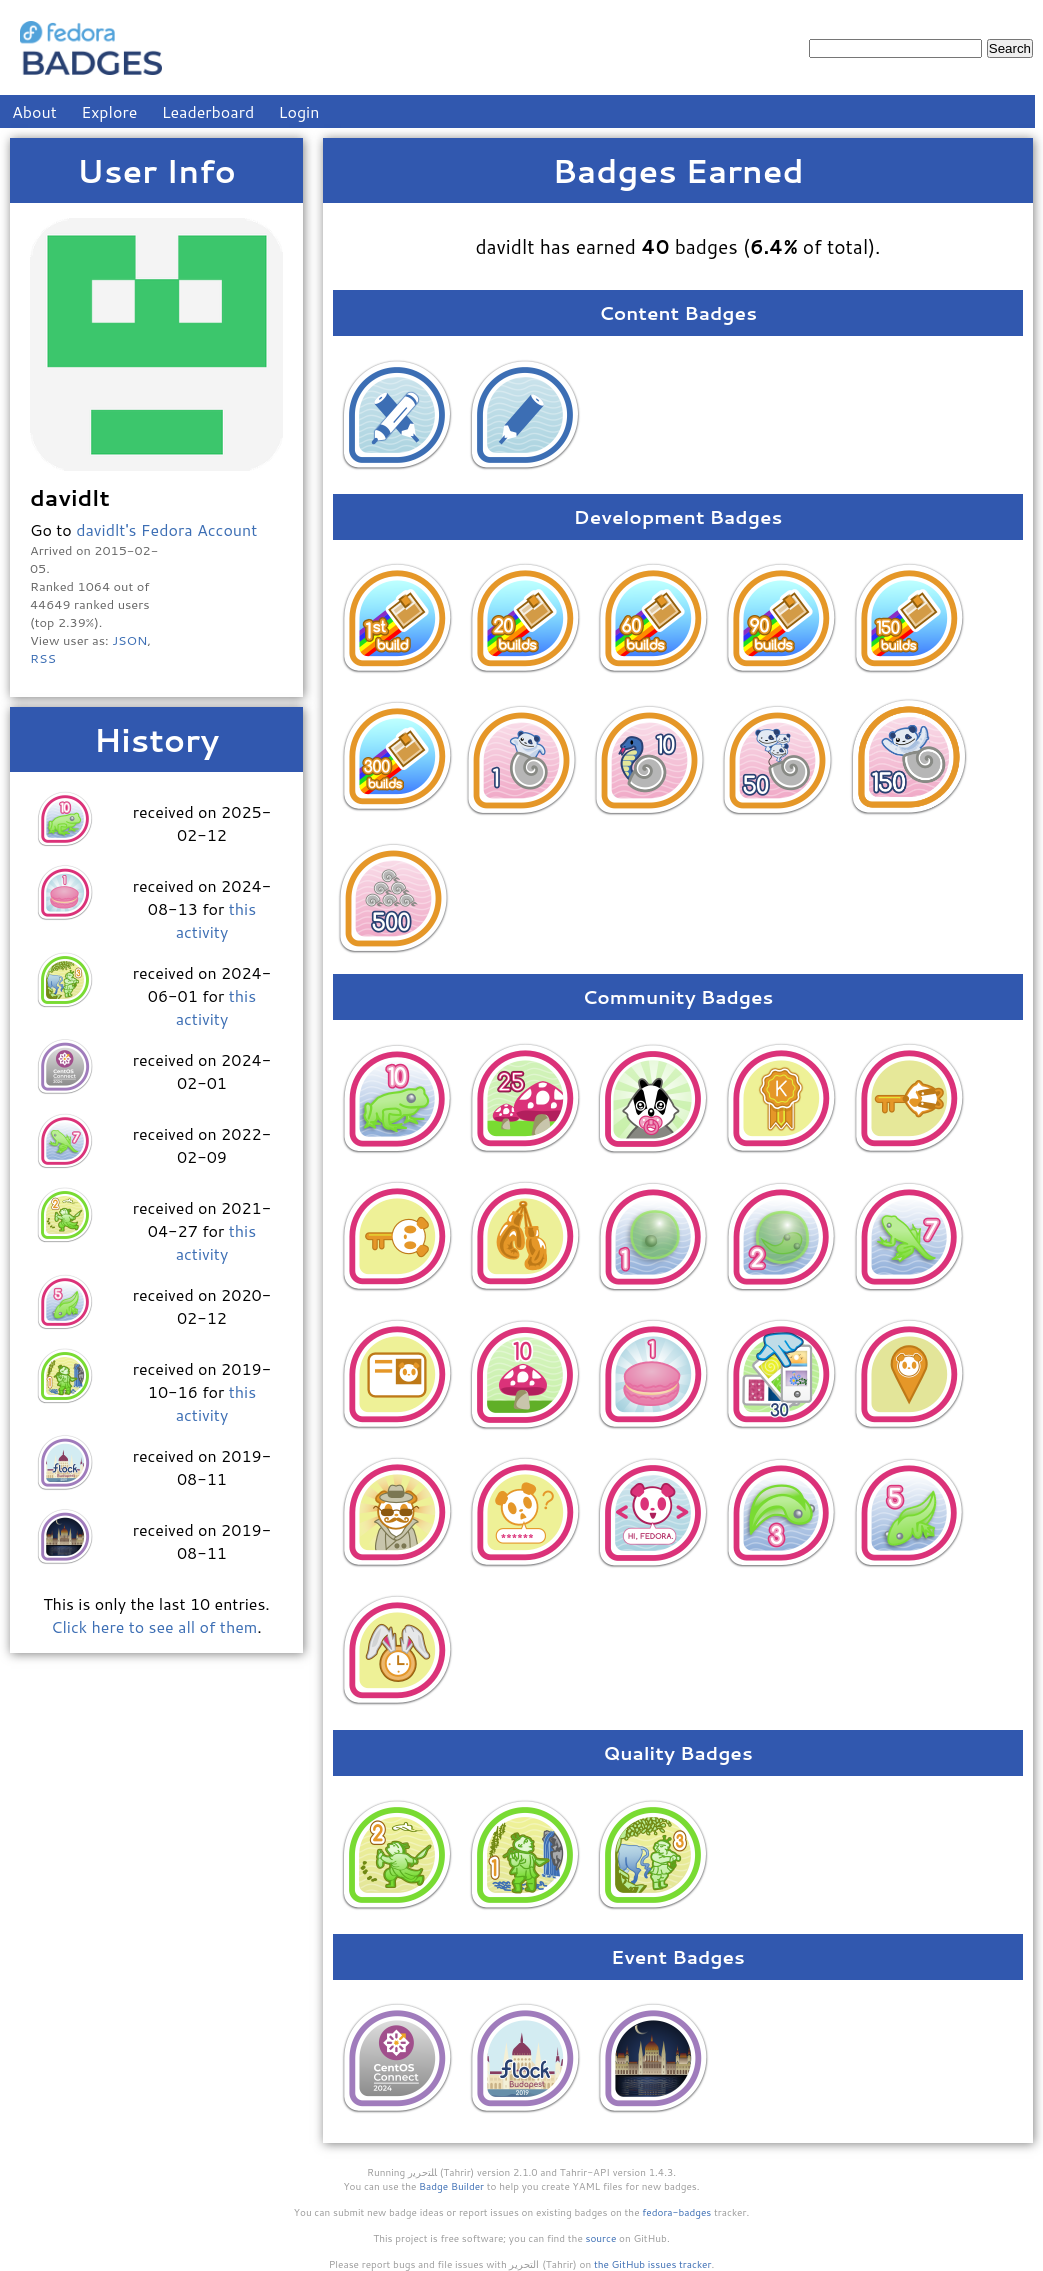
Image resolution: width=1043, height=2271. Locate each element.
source (601, 2238)
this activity (216, 920)
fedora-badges (676, 2212)
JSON (129, 640)
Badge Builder (451, 2186)
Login (299, 111)
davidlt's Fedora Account (166, 529)
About (34, 111)
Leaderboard (208, 111)
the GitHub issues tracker (653, 2264)
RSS (43, 658)
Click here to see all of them (154, 1626)
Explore (109, 111)
